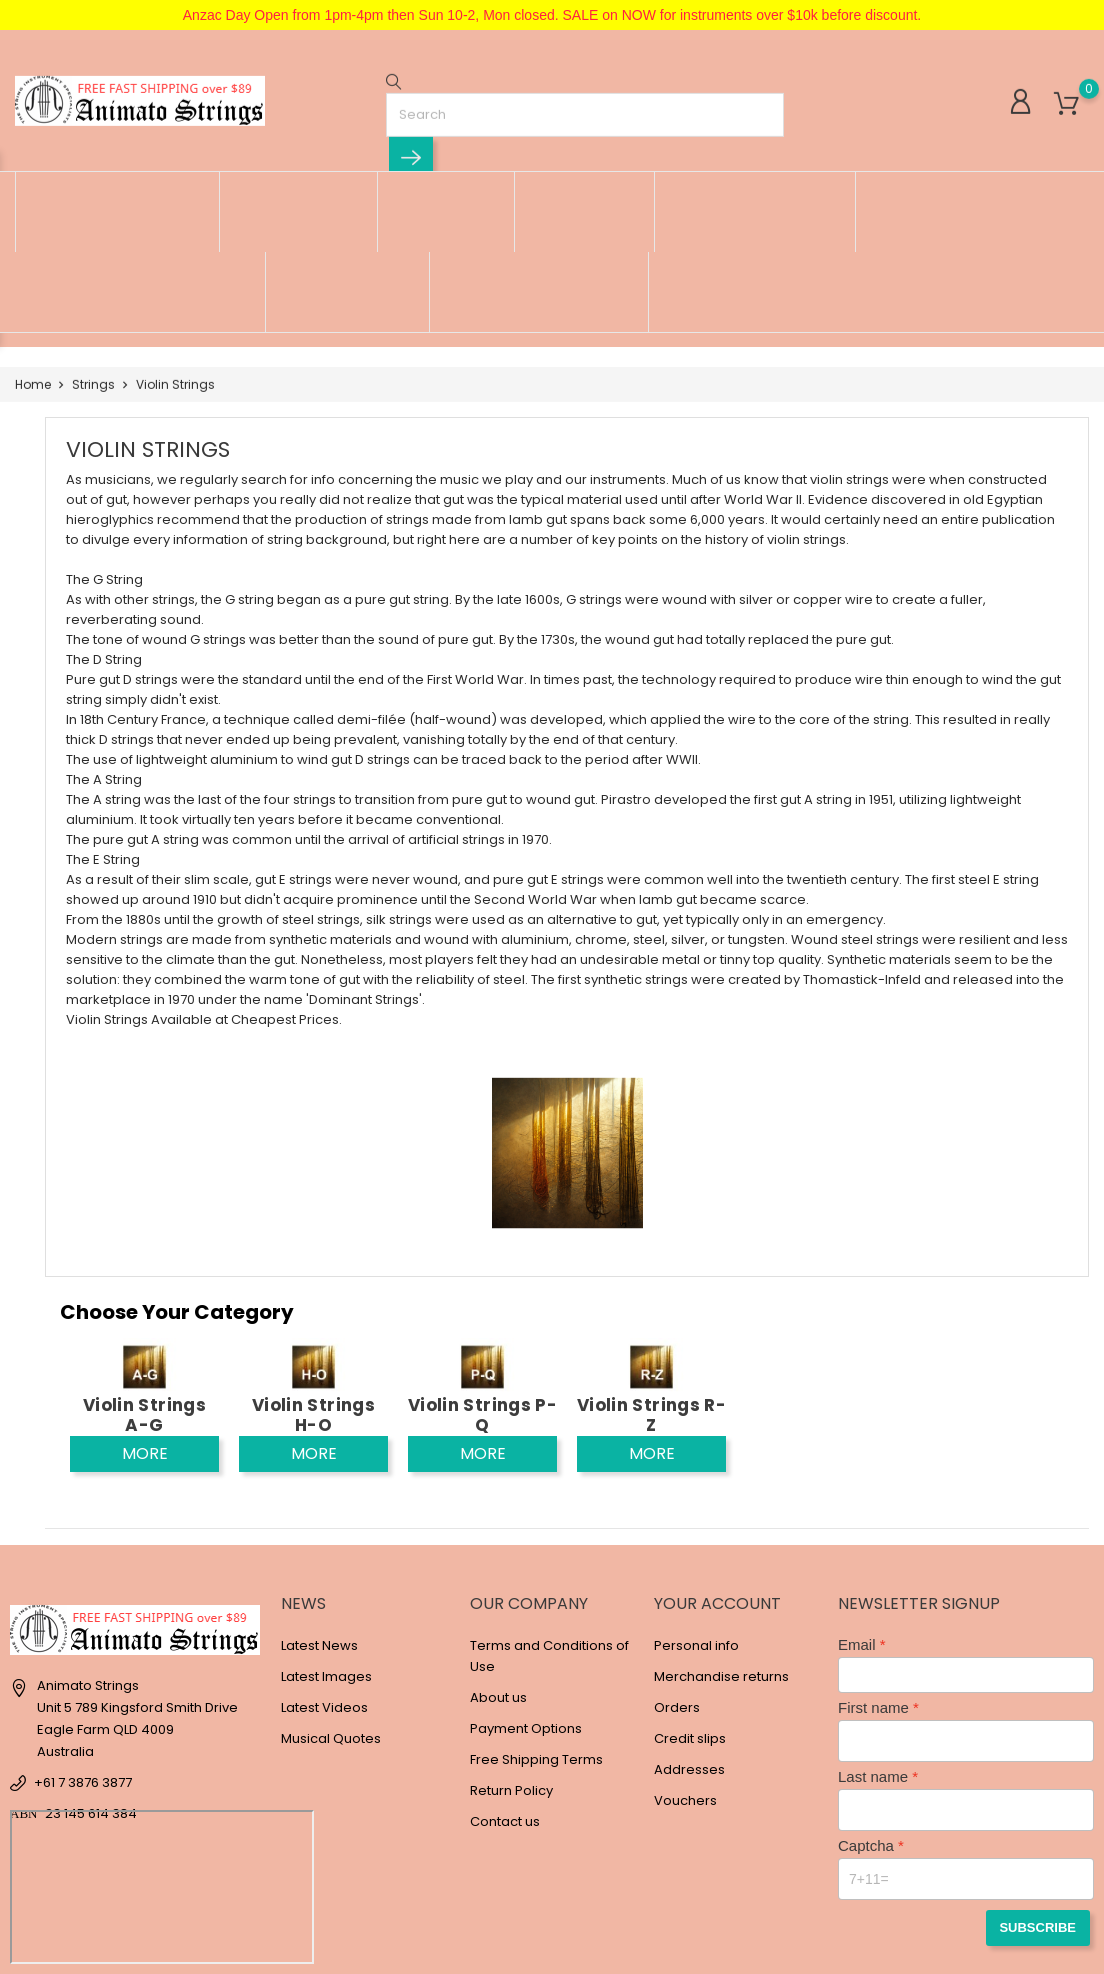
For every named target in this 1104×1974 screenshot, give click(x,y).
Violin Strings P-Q (482, 1290)
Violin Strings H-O (313, 1290)
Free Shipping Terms (536, 1634)
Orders (677, 1582)
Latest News (319, 1520)
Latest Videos (324, 1582)
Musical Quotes (331, 1613)
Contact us (505, 1696)
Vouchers (685, 1675)
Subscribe (1042, 1800)
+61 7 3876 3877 (83, 1658)
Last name (873, 1651)
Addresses (689, 1644)
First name (873, 1582)
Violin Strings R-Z (651, 1290)
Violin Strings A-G (144, 1290)
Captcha (866, 1720)
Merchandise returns (721, 1551)
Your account (717, 1478)
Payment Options (526, 1603)
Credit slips (690, 1613)
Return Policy (511, 1665)
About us (498, 1572)
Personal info (696, 1520)
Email (857, 1519)
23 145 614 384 (91, 1689)
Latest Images (326, 1551)
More (145, 1328)
